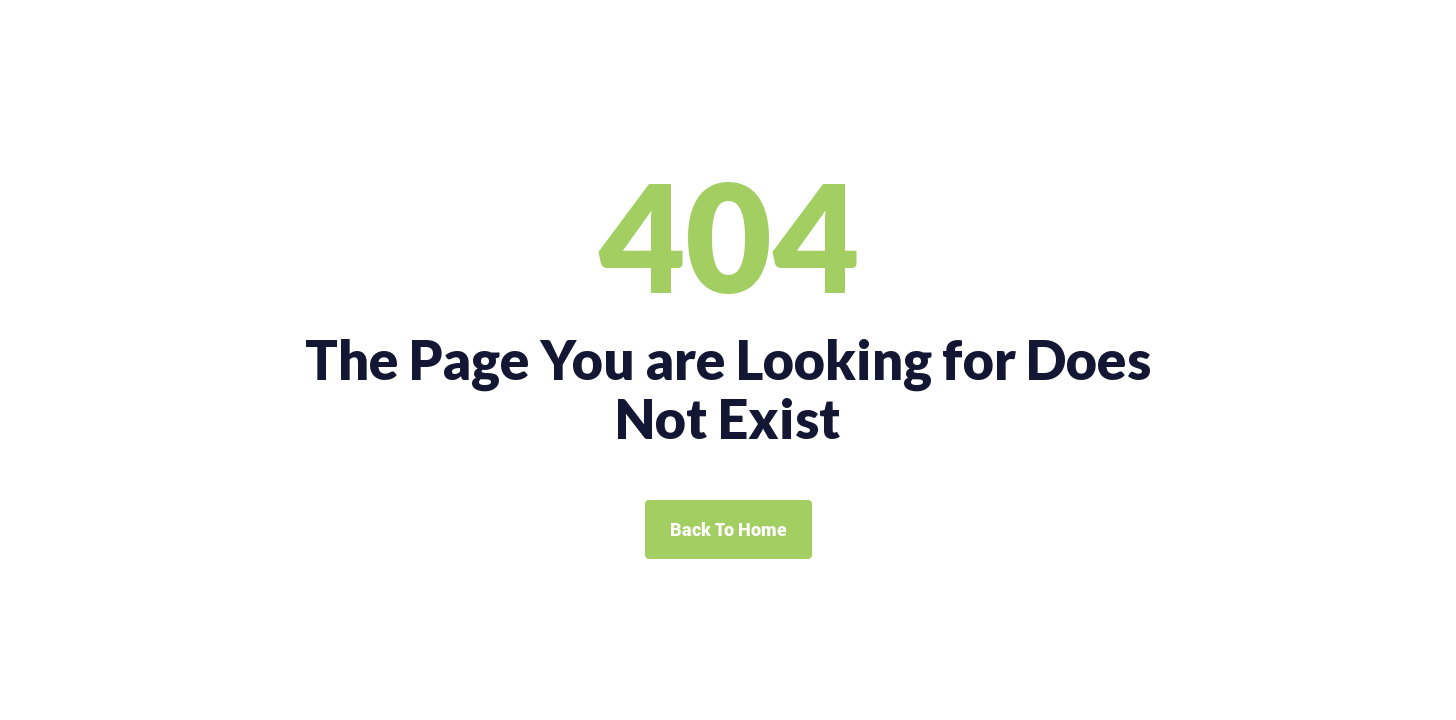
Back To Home (728, 529)
